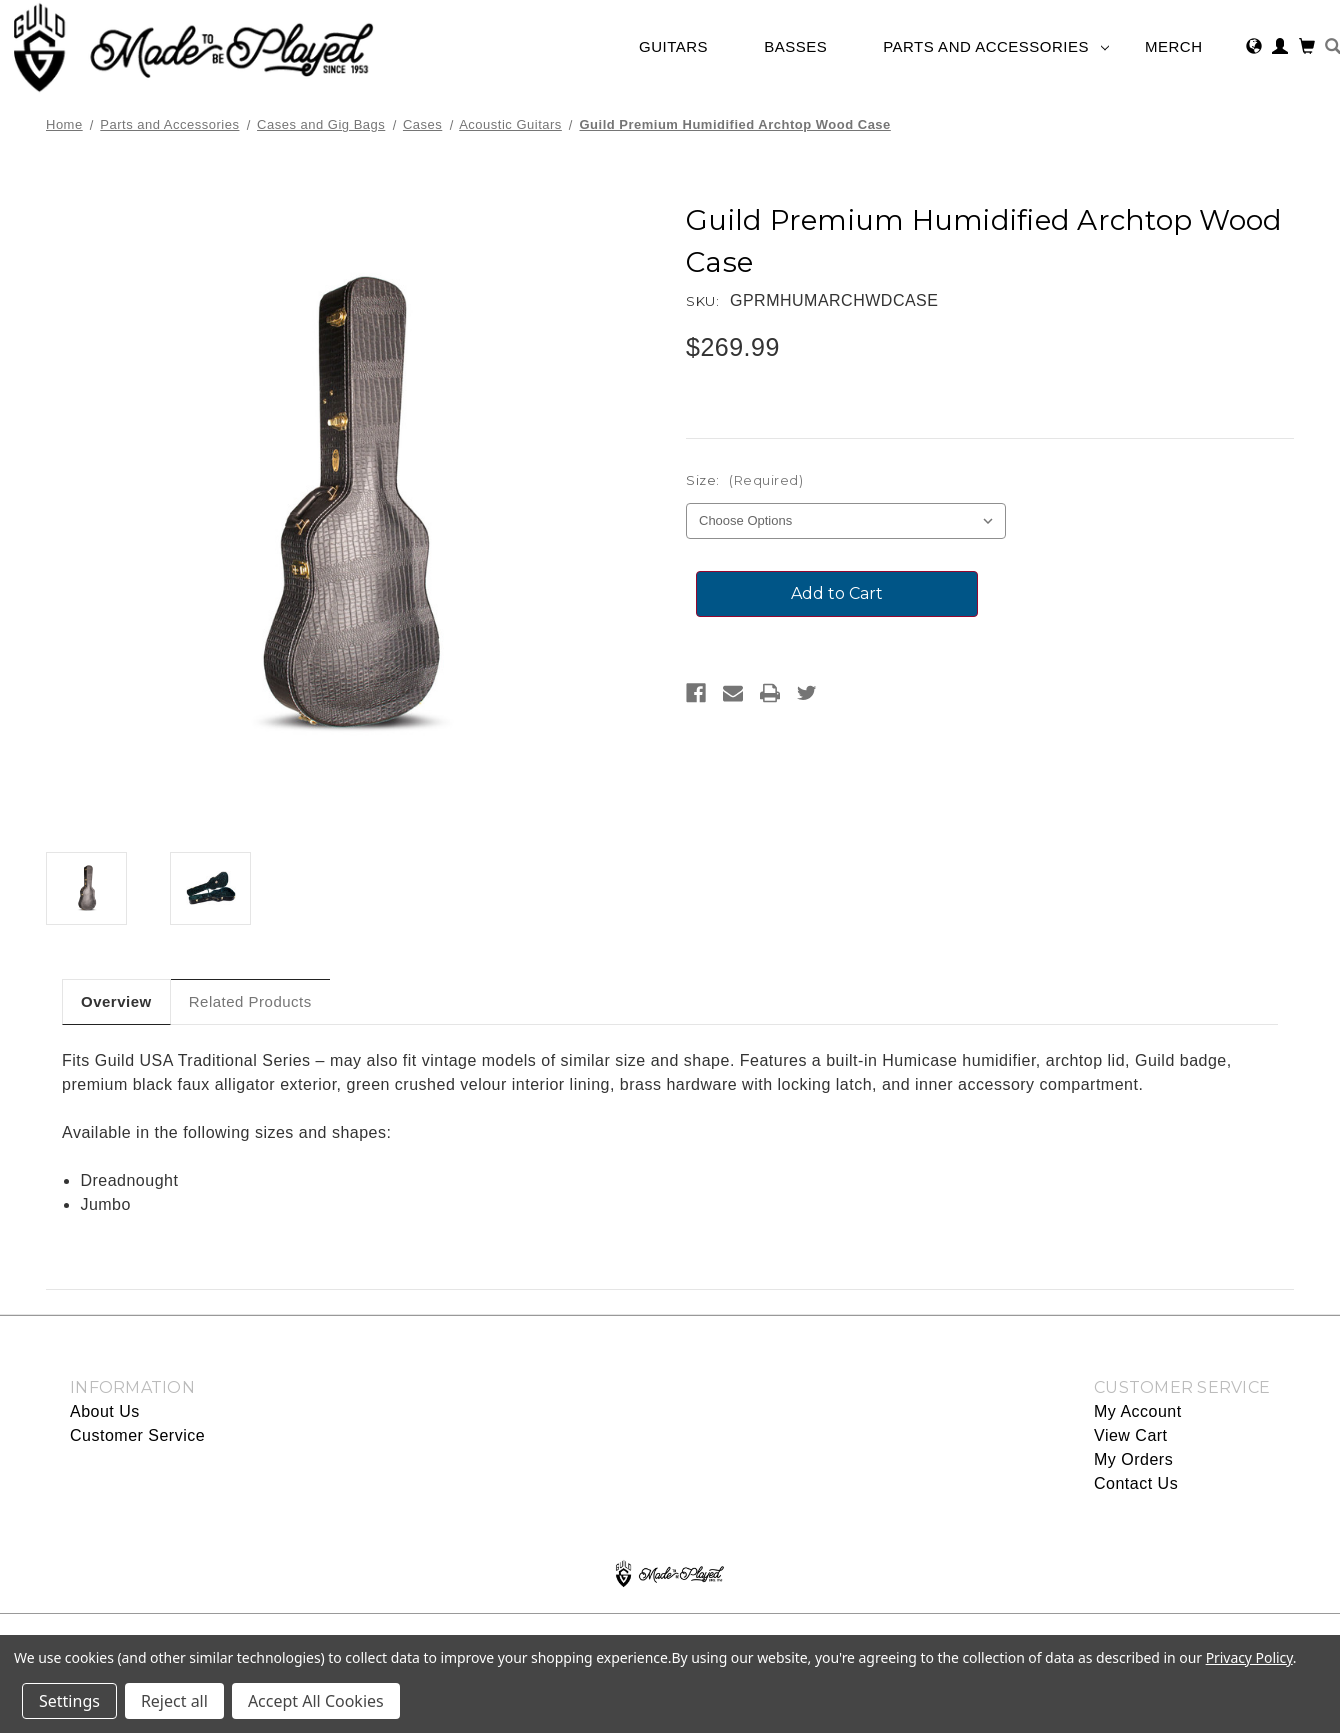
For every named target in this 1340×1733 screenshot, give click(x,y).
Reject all (174, 1701)
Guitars (683, 46)
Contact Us (1136, 1483)
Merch (1184, 46)
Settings (69, 1701)
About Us (105, 1411)
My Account (1138, 1411)
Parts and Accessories (996, 46)
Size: (744, 480)
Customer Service (137, 1435)
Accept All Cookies (316, 1701)
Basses (805, 46)
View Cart (1131, 1435)
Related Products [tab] (250, 1001)
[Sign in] (1280, 48)
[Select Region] (1254, 48)
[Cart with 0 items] (1307, 48)
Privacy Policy (1249, 1657)
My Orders (1133, 1459)
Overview (116, 1001)
